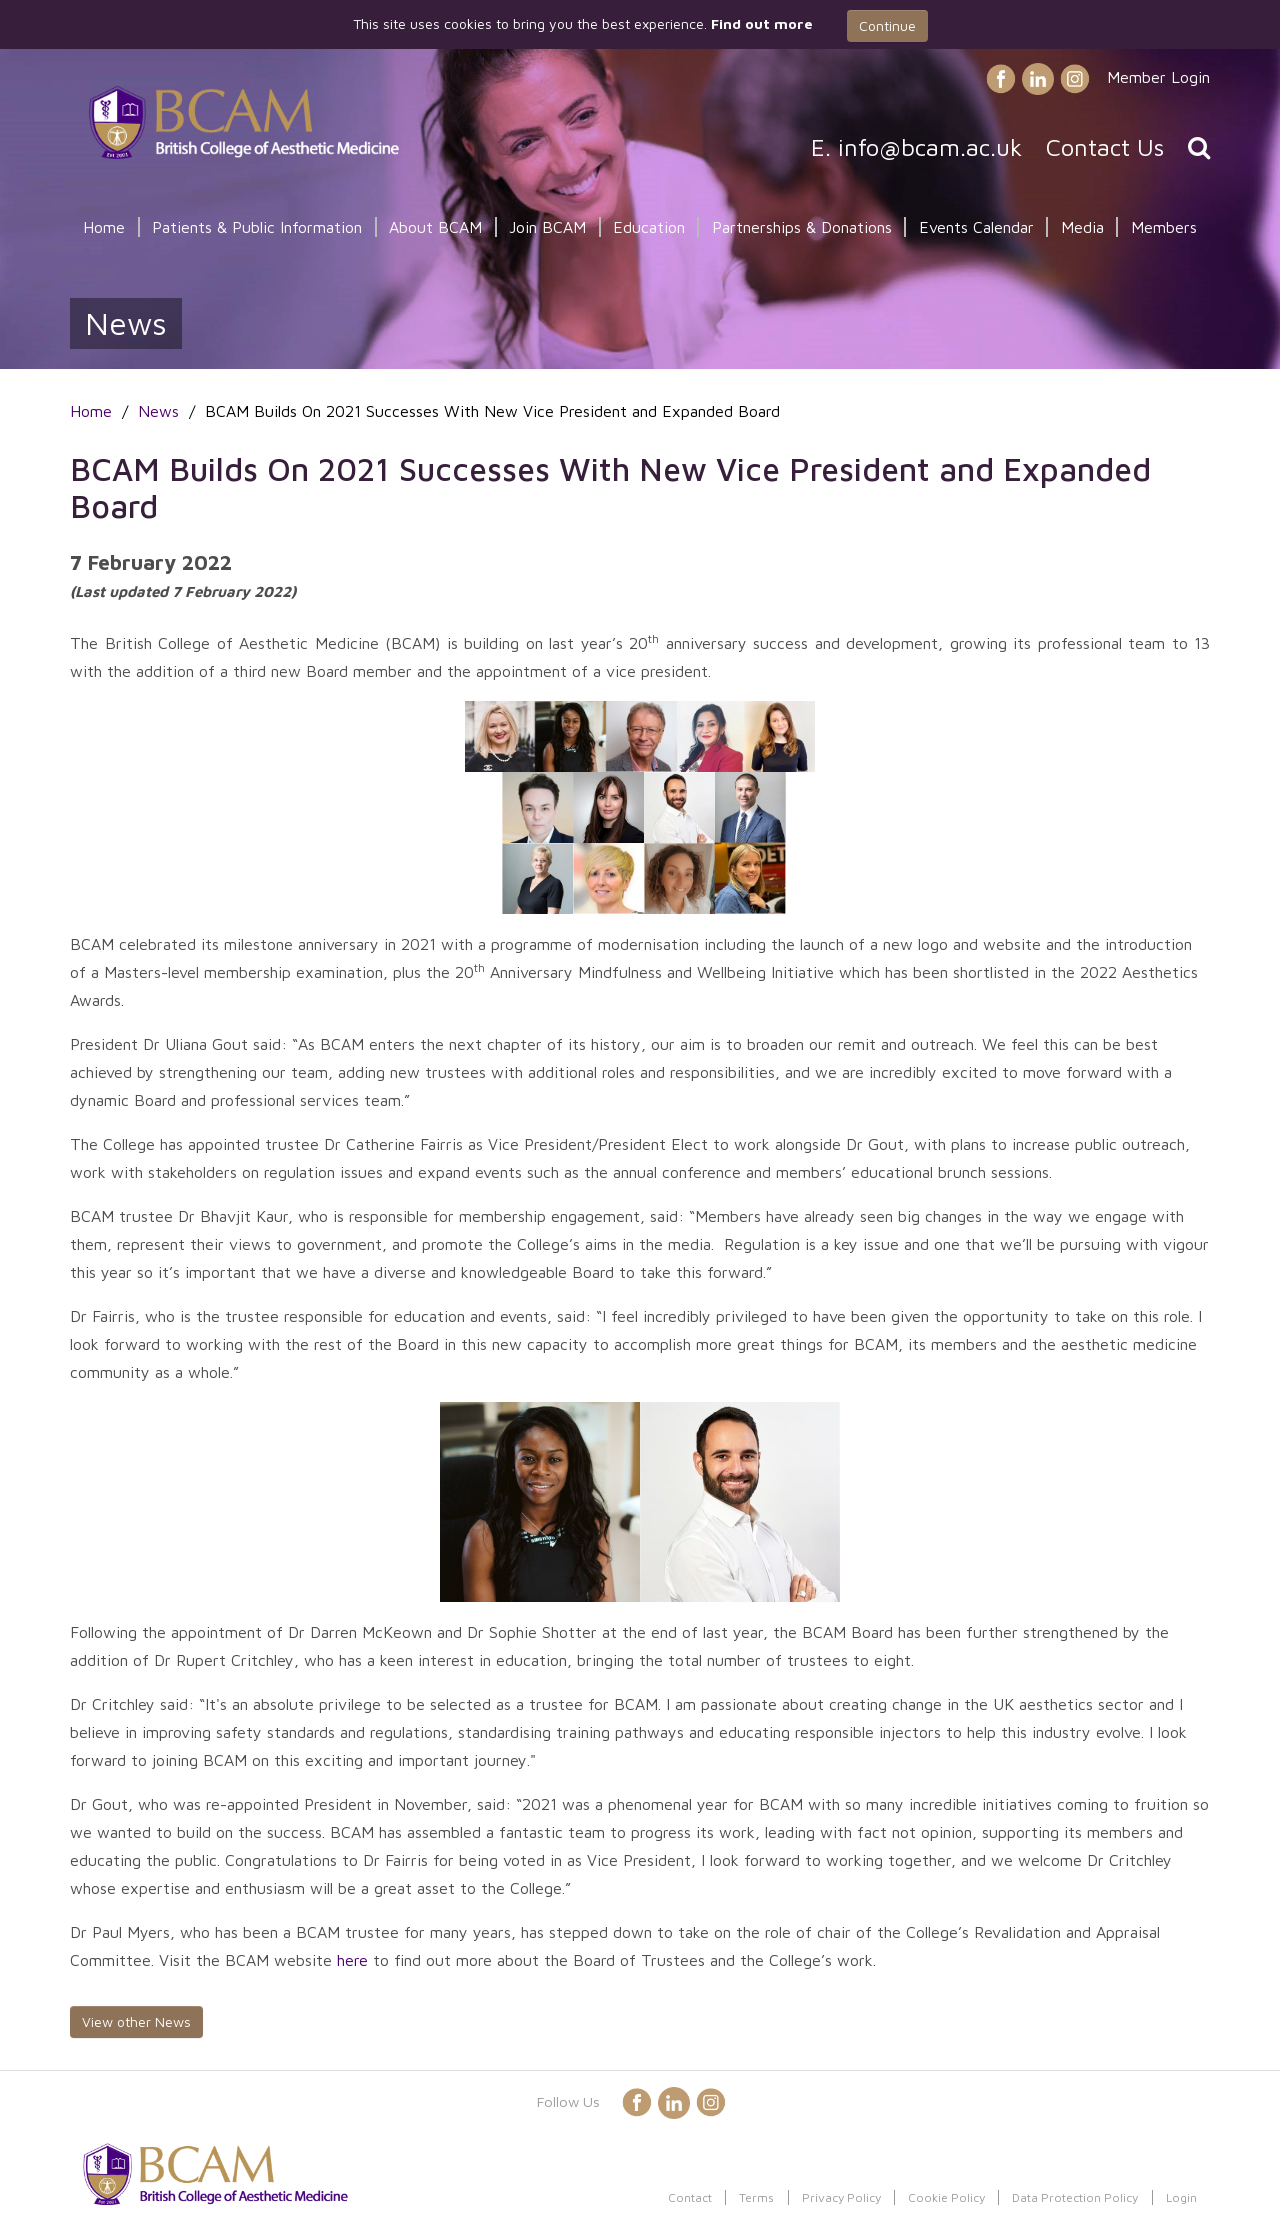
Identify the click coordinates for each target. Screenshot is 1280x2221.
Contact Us (1105, 147)
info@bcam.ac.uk (930, 147)
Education (649, 227)
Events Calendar (976, 227)
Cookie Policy (946, 2197)
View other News (136, 2021)
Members (1164, 227)
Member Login (1158, 77)
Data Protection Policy (1075, 2197)
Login (1181, 2197)
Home (104, 227)
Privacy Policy (841, 2197)
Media (1082, 227)
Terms (756, 2197)
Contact (690, 2197)
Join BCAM (547, 227)
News (158, 411)
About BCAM (435, 227)
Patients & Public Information (257, 227)
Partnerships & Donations (802, 227)
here (352, 1960)
